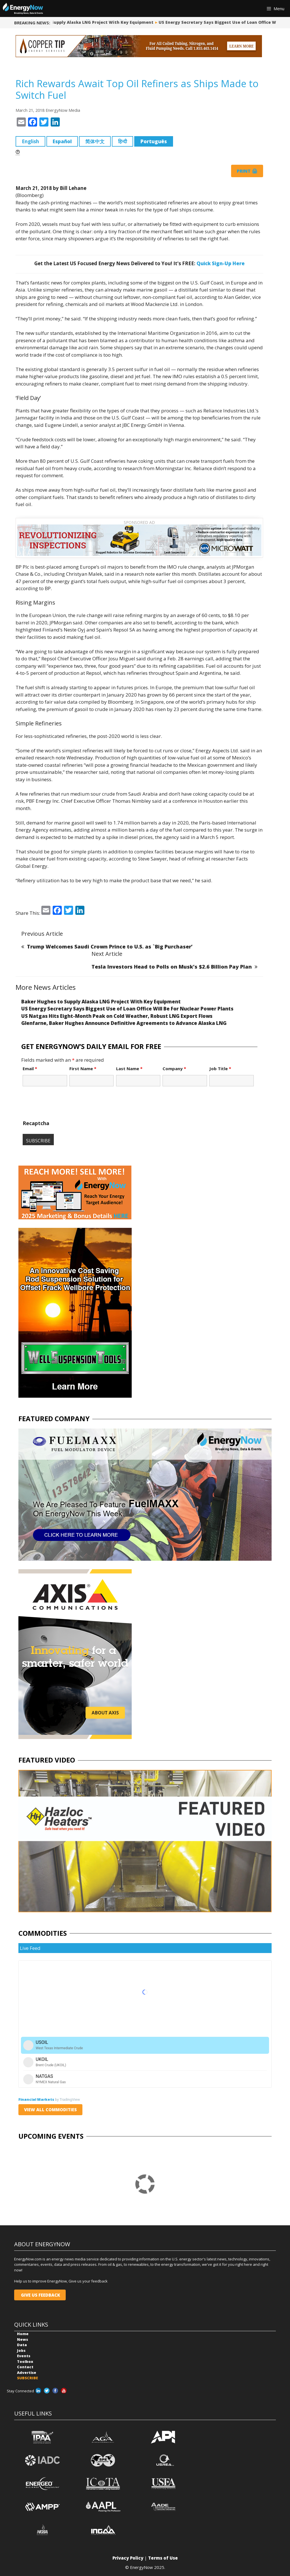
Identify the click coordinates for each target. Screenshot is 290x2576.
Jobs (21, 2350)
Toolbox (25, 2361)
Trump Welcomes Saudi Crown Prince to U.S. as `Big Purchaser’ (110, 946)
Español (62, 141)
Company (174, 1068)
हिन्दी (122, 141)
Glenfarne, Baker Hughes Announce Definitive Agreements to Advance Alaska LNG (124, 1023)
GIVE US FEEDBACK (40, 2295)
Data (22, 2344)
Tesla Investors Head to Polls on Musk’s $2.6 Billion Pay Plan (171, 966)
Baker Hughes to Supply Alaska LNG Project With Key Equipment (86, 22)
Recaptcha (36, 1123)
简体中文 (95, 141)
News (22, 2339)
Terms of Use (163, 2558)
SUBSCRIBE (27, 2377)
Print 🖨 (247, 171)
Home (23, 2333)
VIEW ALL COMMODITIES (50, 2109)
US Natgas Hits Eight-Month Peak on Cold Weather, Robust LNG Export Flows (116, 1016)
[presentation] (66, 1106)
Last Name (129, 1068)
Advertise (26, 2372)
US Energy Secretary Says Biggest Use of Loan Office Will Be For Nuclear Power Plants (127, 1008)
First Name (82, 1068)
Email (30, 1068)
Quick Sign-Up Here (221, 263)
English (30, 141)
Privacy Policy (127, 2558)
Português (153, 141)
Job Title (220, 1068)
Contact (25, 2366)
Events (23, 2355)
